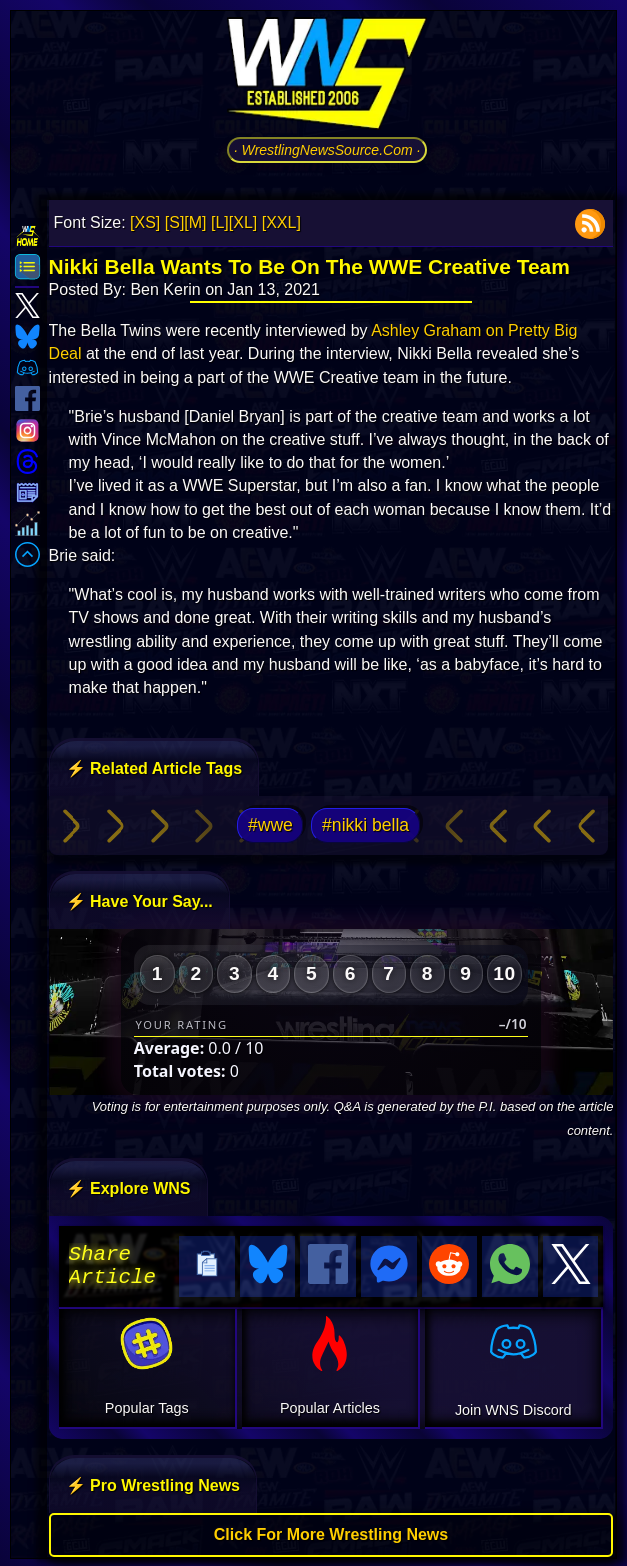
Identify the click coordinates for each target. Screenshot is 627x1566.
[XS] (145, 222)
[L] (220, 222)
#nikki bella (365, 825)
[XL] (243, 222)
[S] (175, 222)
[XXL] (281, 222)
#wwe (270, 825)
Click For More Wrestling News (331, 1531)
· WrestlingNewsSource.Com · (327, 150)
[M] (195, 222)
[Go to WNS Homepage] (327, 77)
